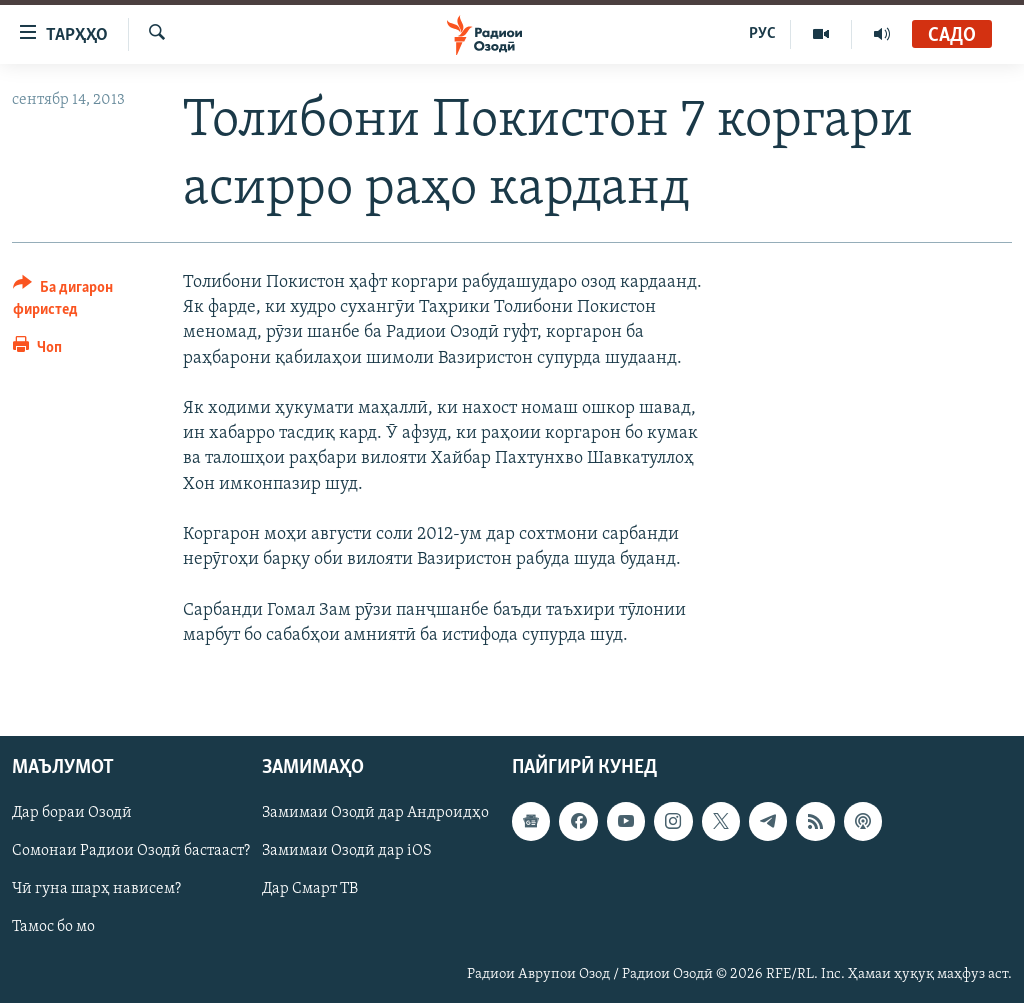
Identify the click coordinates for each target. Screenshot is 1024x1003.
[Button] (86, 301)
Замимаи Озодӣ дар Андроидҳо (375, 813)
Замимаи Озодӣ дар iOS (347, 851)
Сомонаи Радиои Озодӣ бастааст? (131, 851)
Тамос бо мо (53, 927)
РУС (762, 34)
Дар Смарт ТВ (310, 889)
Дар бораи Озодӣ (72, 813)
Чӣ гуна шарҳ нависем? (96, 889)
